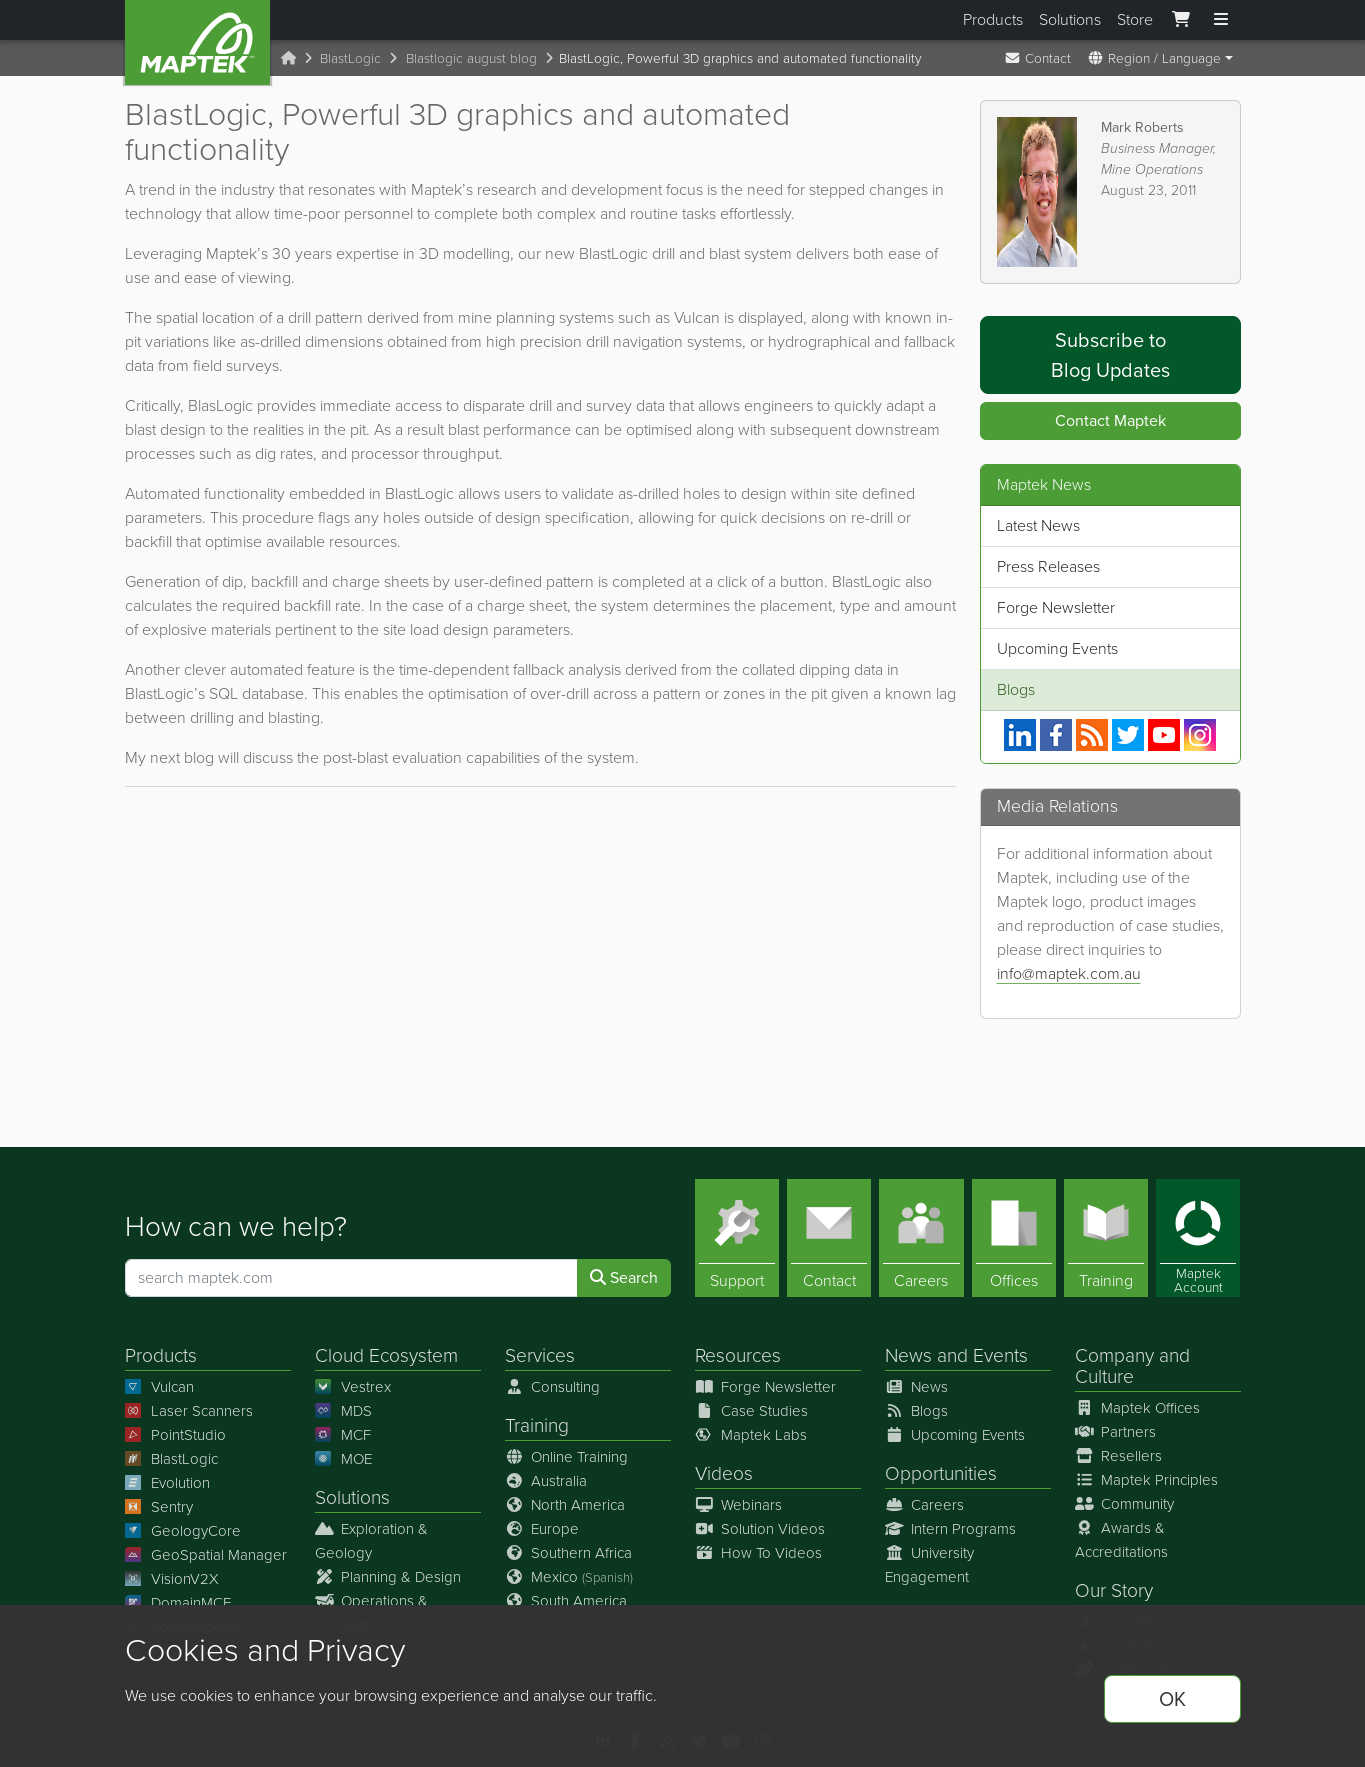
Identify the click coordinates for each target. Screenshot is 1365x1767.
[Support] (737, 1238)
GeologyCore (183, 1531)
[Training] (1106, 1238)
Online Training (567, 1457)
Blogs (1016, 689)
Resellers (1119, 1456)
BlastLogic (350, 58)
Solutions (1070, 19)
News (908, 1355)
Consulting (553, 1387)
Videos (724, 1473)
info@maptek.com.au (1069, 973)
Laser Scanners (189, 1411)
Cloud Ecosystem (386, 1355)
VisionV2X (172, 1579)
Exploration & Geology (372, 1541)
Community (1125, 1504)
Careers (925, 1505)
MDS (344, 1411)
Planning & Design (388, 1577)
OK (1172, 1699)
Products (993, 19)
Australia (546, 1481)
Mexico (569, 1577)
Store (1135, 19)
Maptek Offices (1138, 1408)
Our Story (1114, 1590)
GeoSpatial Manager (206, 1555)
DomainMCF (178, 1603)
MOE (344, 1459)
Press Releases (1048, 566)
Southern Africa (569, 1553)
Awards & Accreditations (1121, 1540)
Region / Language (1154, 58)
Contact (1037, 58)
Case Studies (752, 1411)
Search (624, 1277)
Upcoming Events (1057, 648)
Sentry (159, 1507)
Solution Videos (760, 1529)
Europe (542, 1529)
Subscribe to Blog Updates (1110, 355)
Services (540, 1355)
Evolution (168, 1483)
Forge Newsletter (1056, 607)
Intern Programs (951, 1529)
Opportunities (941, 1473)
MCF (343, 1435)
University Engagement (930, 1565)
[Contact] (829, 1238)
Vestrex (353, 1387)
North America (565, 1505)
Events (1000, 1355)
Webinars (739, 1505)
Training (537, 1425)
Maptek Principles (1147, 1480)
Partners (1116, 1432)
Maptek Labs (751, 1435)
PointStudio (176, 1435)
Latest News (1038, 525)
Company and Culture (1132, 1366)
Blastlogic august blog (471, 58)
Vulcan (160, 1387)
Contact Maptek (1110, 420)
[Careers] (921, 1238)
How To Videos (759, 1553)
